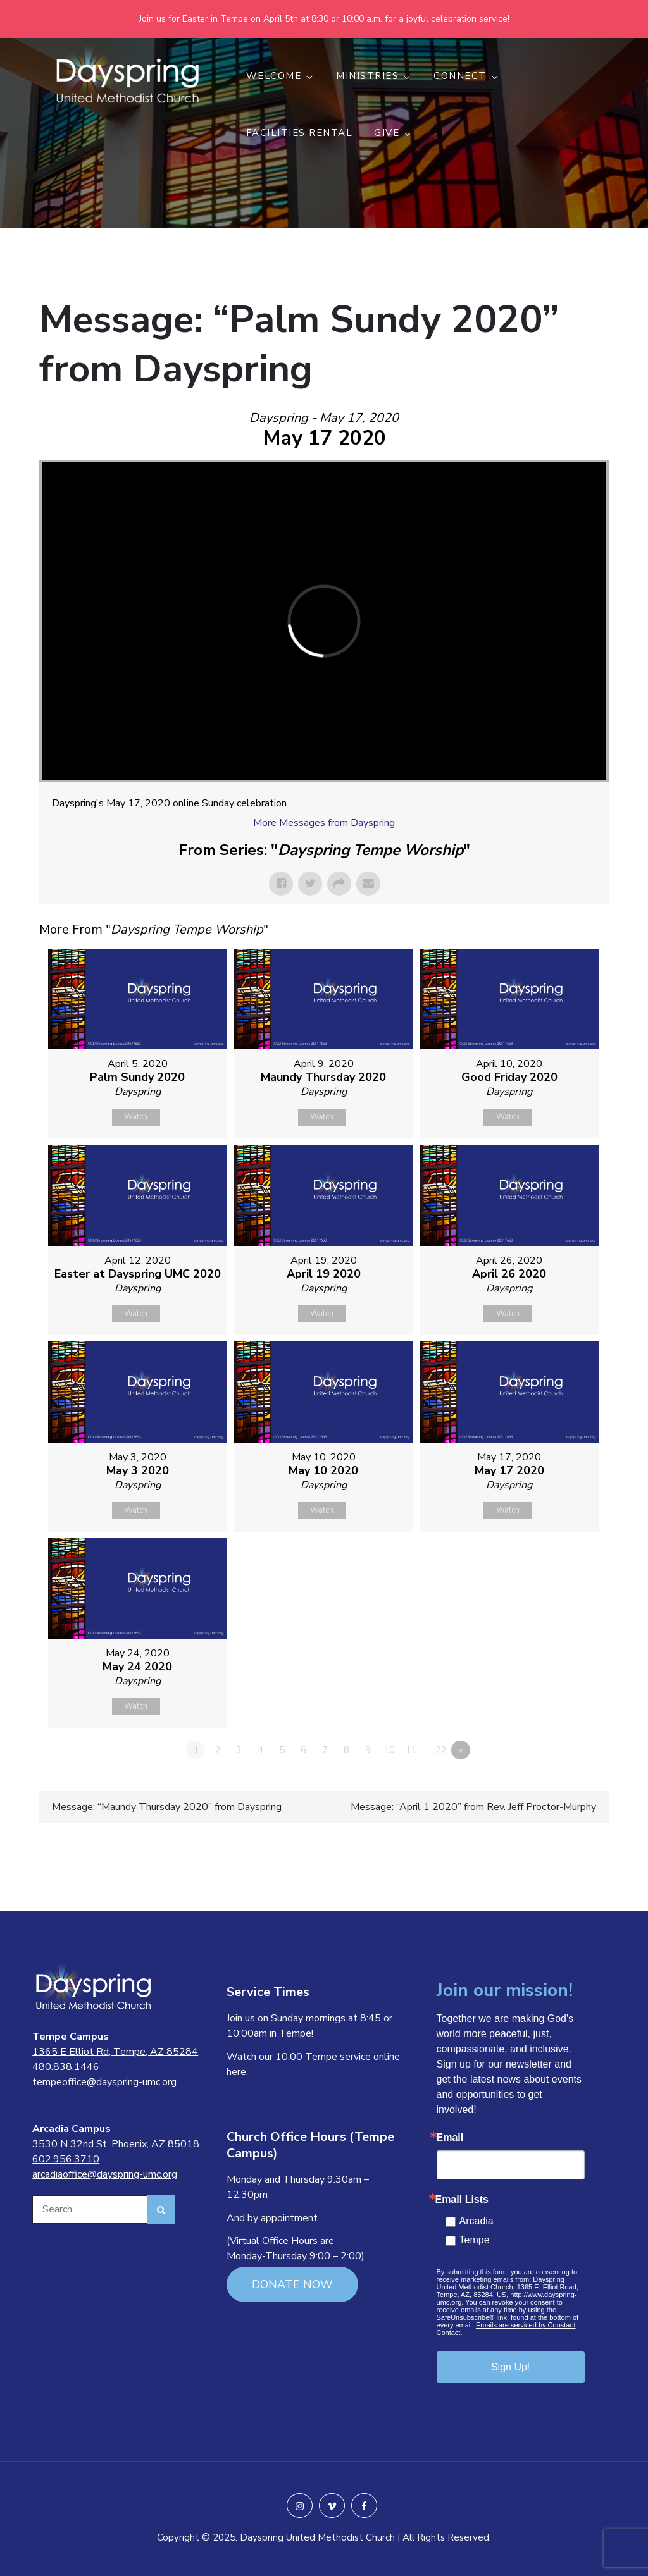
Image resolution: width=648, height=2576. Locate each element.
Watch (135, 1117)
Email (450, 2138)
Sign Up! (510, 2367)
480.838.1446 (65, 2067)
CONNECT (466, 76)
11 (410, 1750)
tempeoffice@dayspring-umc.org (104, 2082)
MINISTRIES (374, 76)
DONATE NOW (292, 2284)
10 (389, 1750)
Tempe (474, 2239)
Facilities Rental (299, 132)
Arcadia (476, 2220)
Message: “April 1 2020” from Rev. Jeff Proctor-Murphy (473, 1807)
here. (237, 2072)
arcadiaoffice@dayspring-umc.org (104, 2174)
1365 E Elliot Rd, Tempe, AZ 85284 (115, 2052)
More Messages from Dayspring (324, 823)
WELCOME (280, 76)
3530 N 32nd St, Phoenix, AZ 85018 (115, 2144)
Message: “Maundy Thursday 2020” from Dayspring (167, 1807)
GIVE (393, 132)
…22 (437, 1750)
